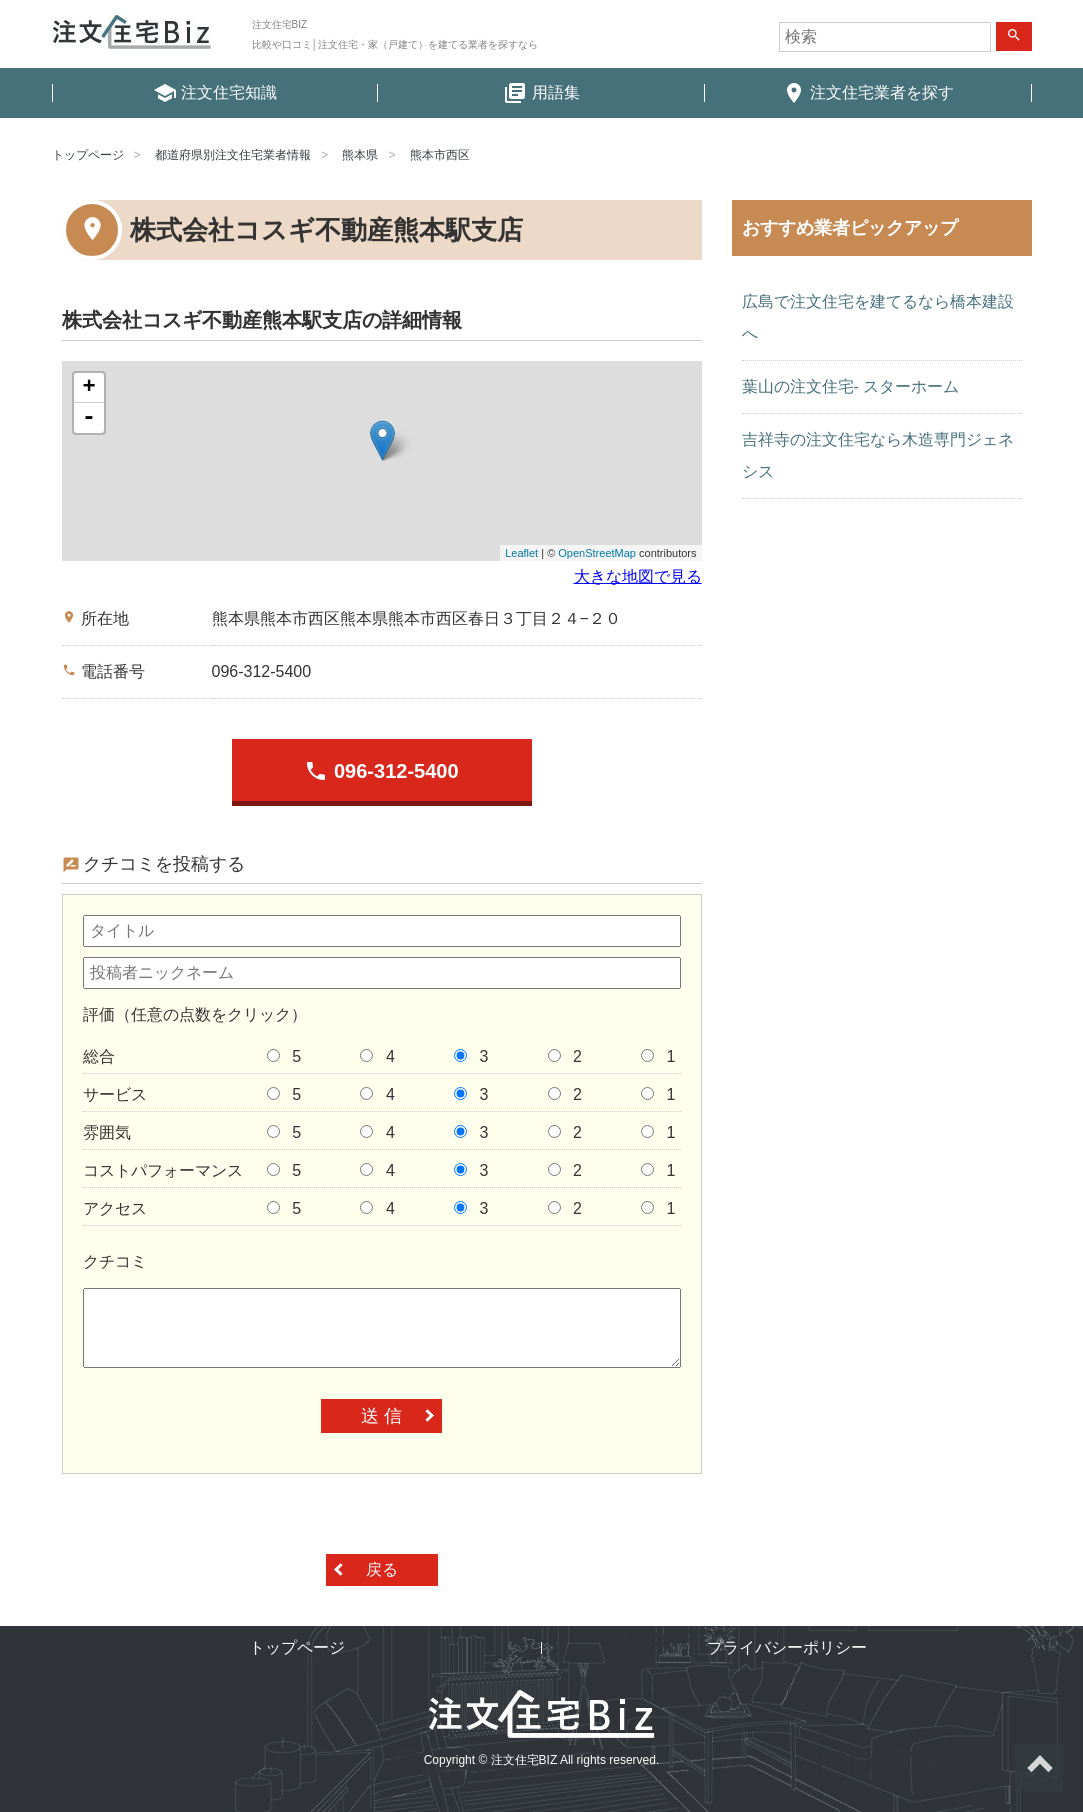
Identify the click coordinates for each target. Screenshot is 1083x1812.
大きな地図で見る (638, 576)
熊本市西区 (440, 155)
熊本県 (360, 155)
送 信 (381, 1416)
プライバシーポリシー (787, 1647)
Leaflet (521, 553)
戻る (382, 1569)
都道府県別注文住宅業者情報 (233, 155)
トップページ (88, 155)
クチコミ (115, 1261)
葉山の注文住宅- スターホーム (851, 386)
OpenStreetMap (597, 553)
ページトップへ (1039, 1768)
